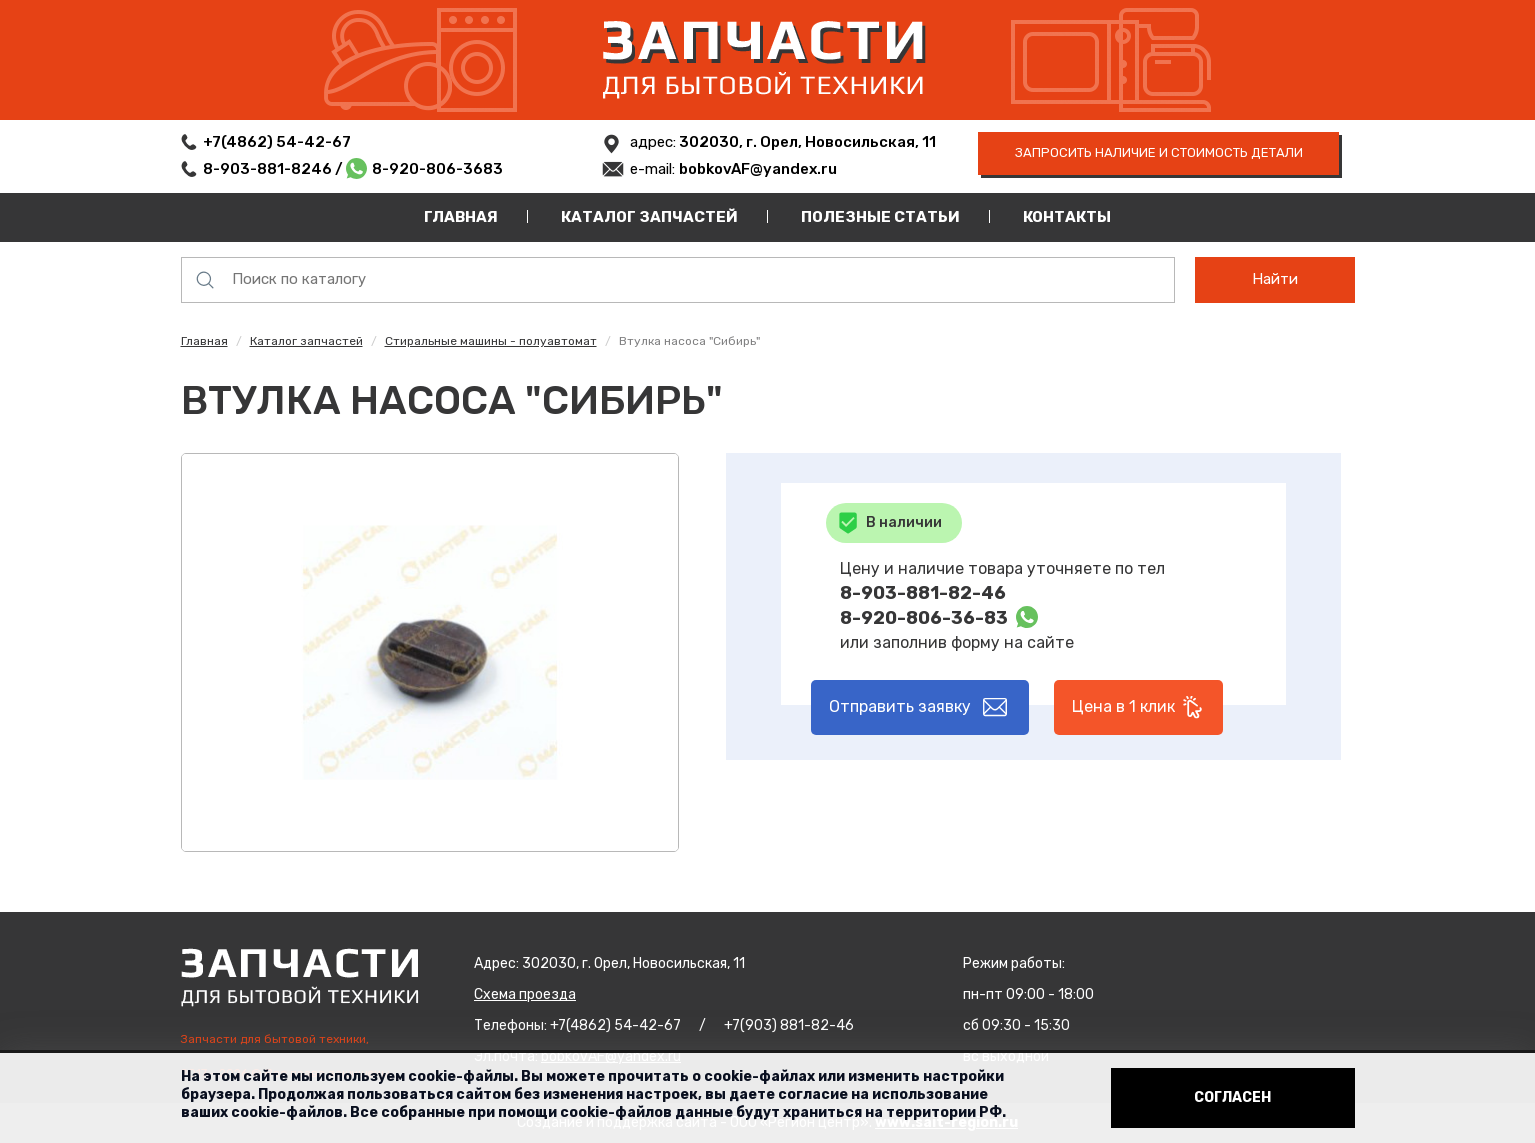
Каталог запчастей (649, 217)
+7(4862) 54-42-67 (277, 142)
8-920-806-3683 (437, 169)
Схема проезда (525, 994)
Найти (1275, 279)
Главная (461, 217)
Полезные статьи (880, 217)
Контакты (1067, 217)
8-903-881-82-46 (923, 593)
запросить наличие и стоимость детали (1159, 152)
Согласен (1232, 1097)
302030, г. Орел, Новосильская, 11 (806, 142)
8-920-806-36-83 (924, 618)
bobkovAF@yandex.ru (758, 169)
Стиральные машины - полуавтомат (491, 341)
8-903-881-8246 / (274, 169)
